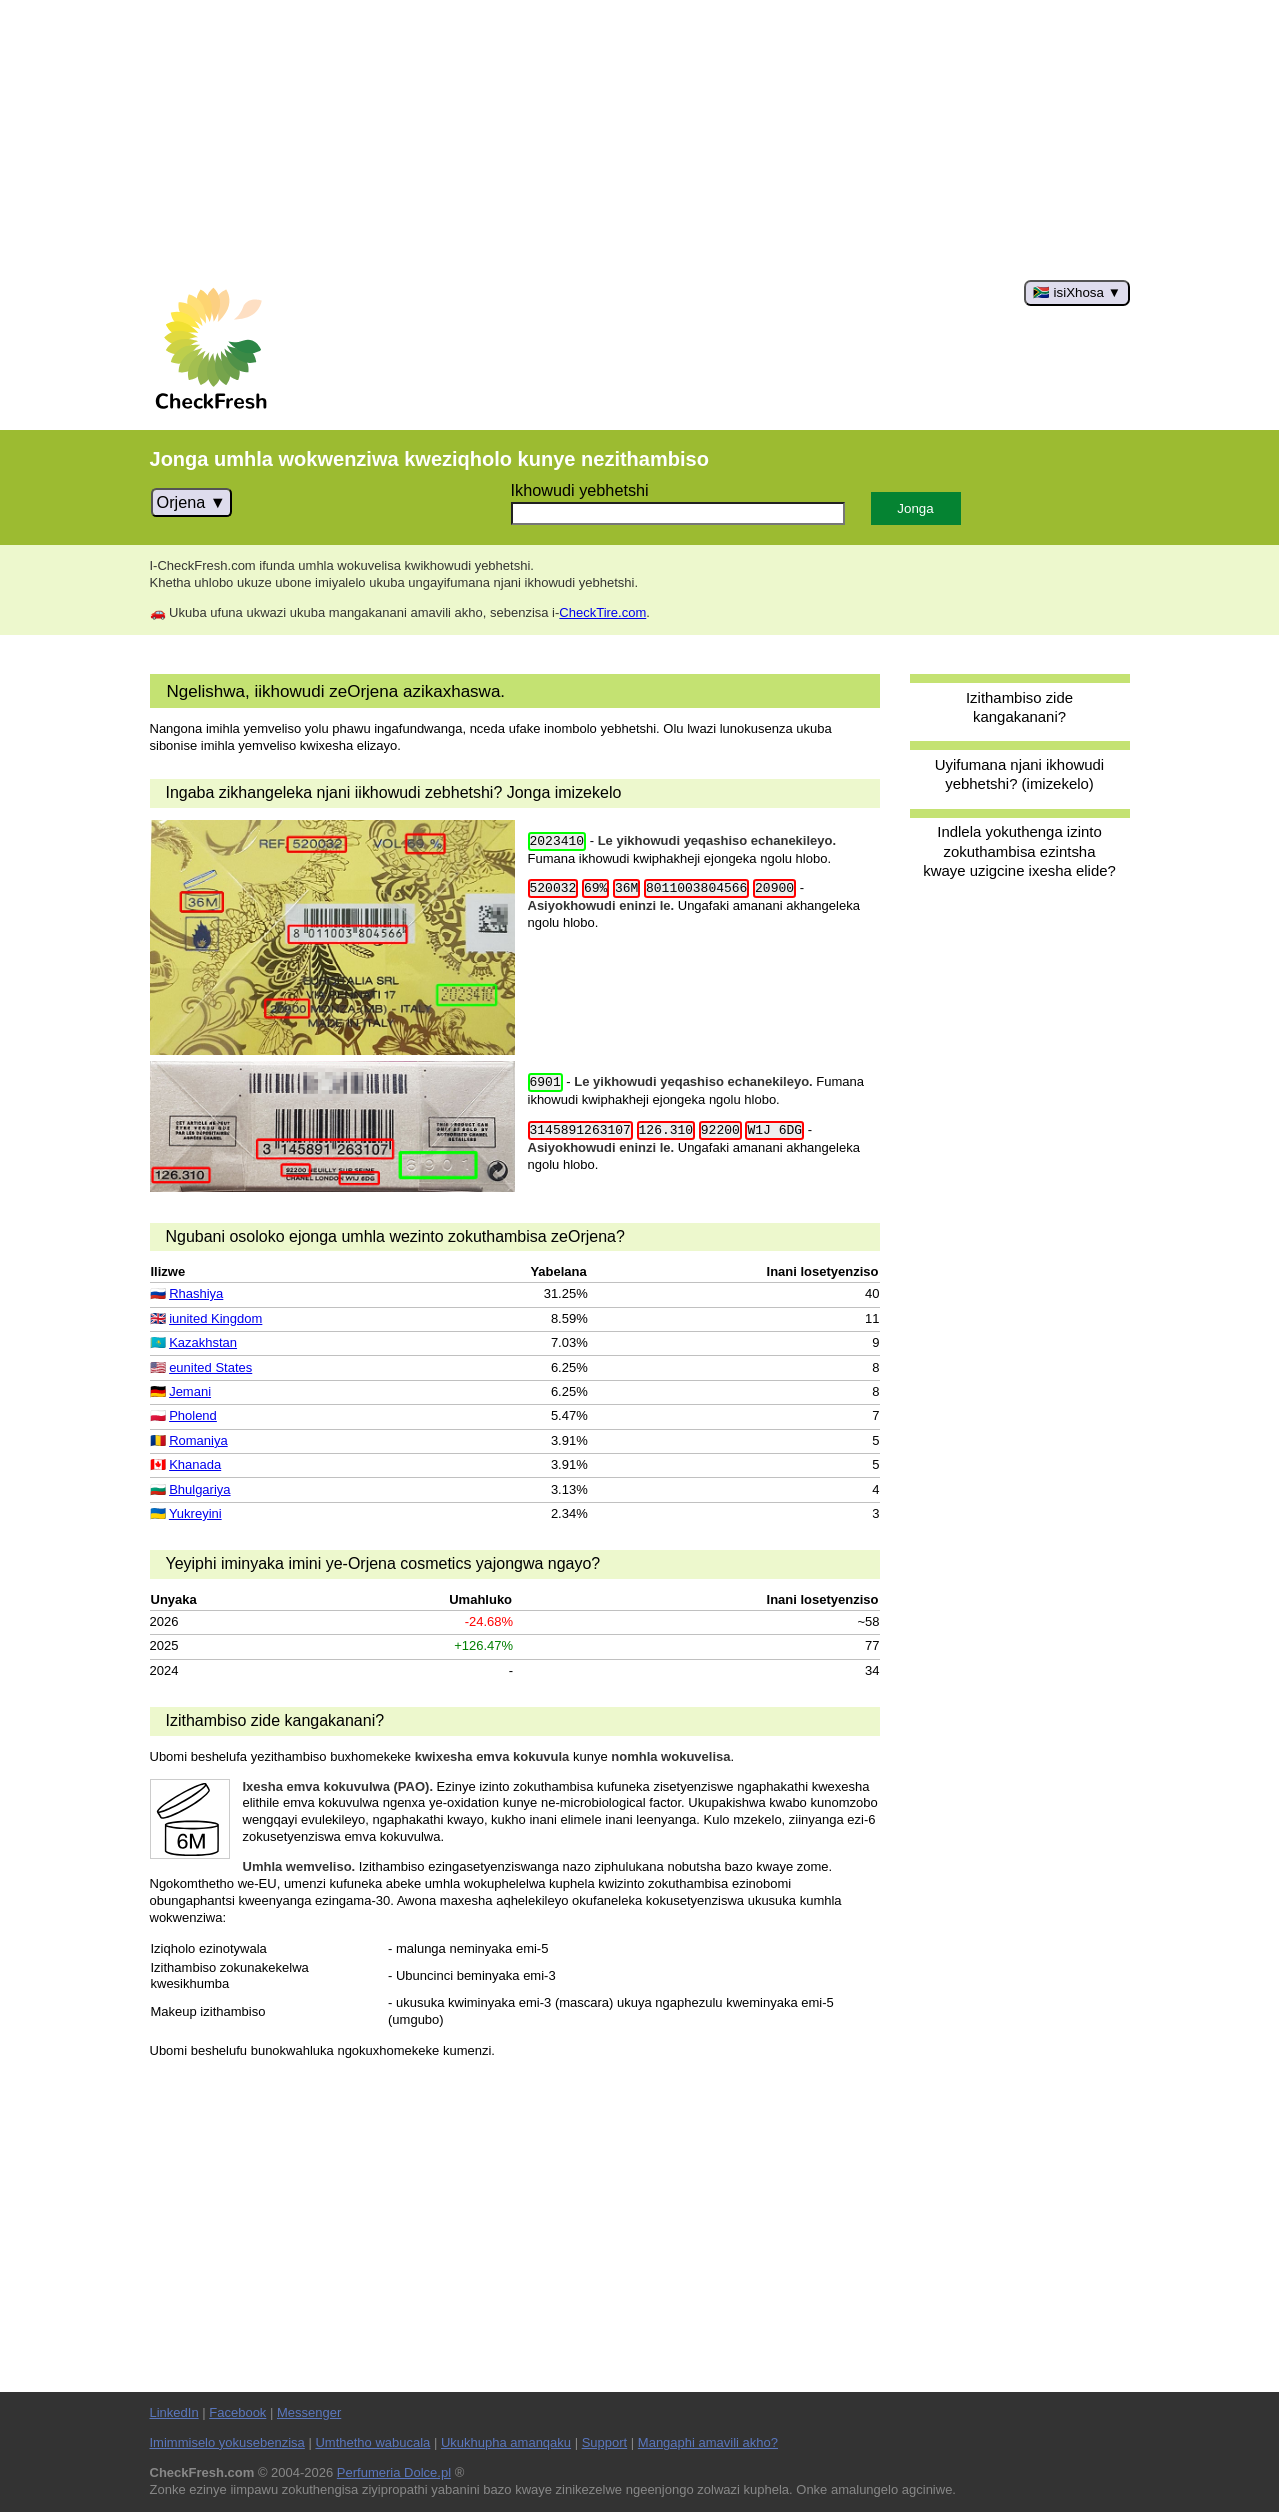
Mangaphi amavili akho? (708, 2442)
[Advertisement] (640, 140)
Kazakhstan (203, 1342)
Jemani (190, 1391)
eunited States (210, 1367)
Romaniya (198, 1440)
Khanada (195, 1464)
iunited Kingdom (215, 1318)
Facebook (237, 2412)
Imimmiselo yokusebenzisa (227, 2442)
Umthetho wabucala (372, 2442)
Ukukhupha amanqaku (506, 2442)
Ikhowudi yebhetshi (580, 490)
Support (605, 2442)
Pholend (193, 1415)
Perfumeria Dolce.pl (394, 2472)
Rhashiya (196, 1293)
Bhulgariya (199, 1489)
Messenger (309, 2412)
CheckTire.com (602, 612)
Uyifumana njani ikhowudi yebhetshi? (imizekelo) (1019, 774)
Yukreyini (195, 1513)
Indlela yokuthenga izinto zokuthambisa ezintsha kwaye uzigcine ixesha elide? (1019, 851)
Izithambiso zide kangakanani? (1019, 707)
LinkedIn (174, 2412)
